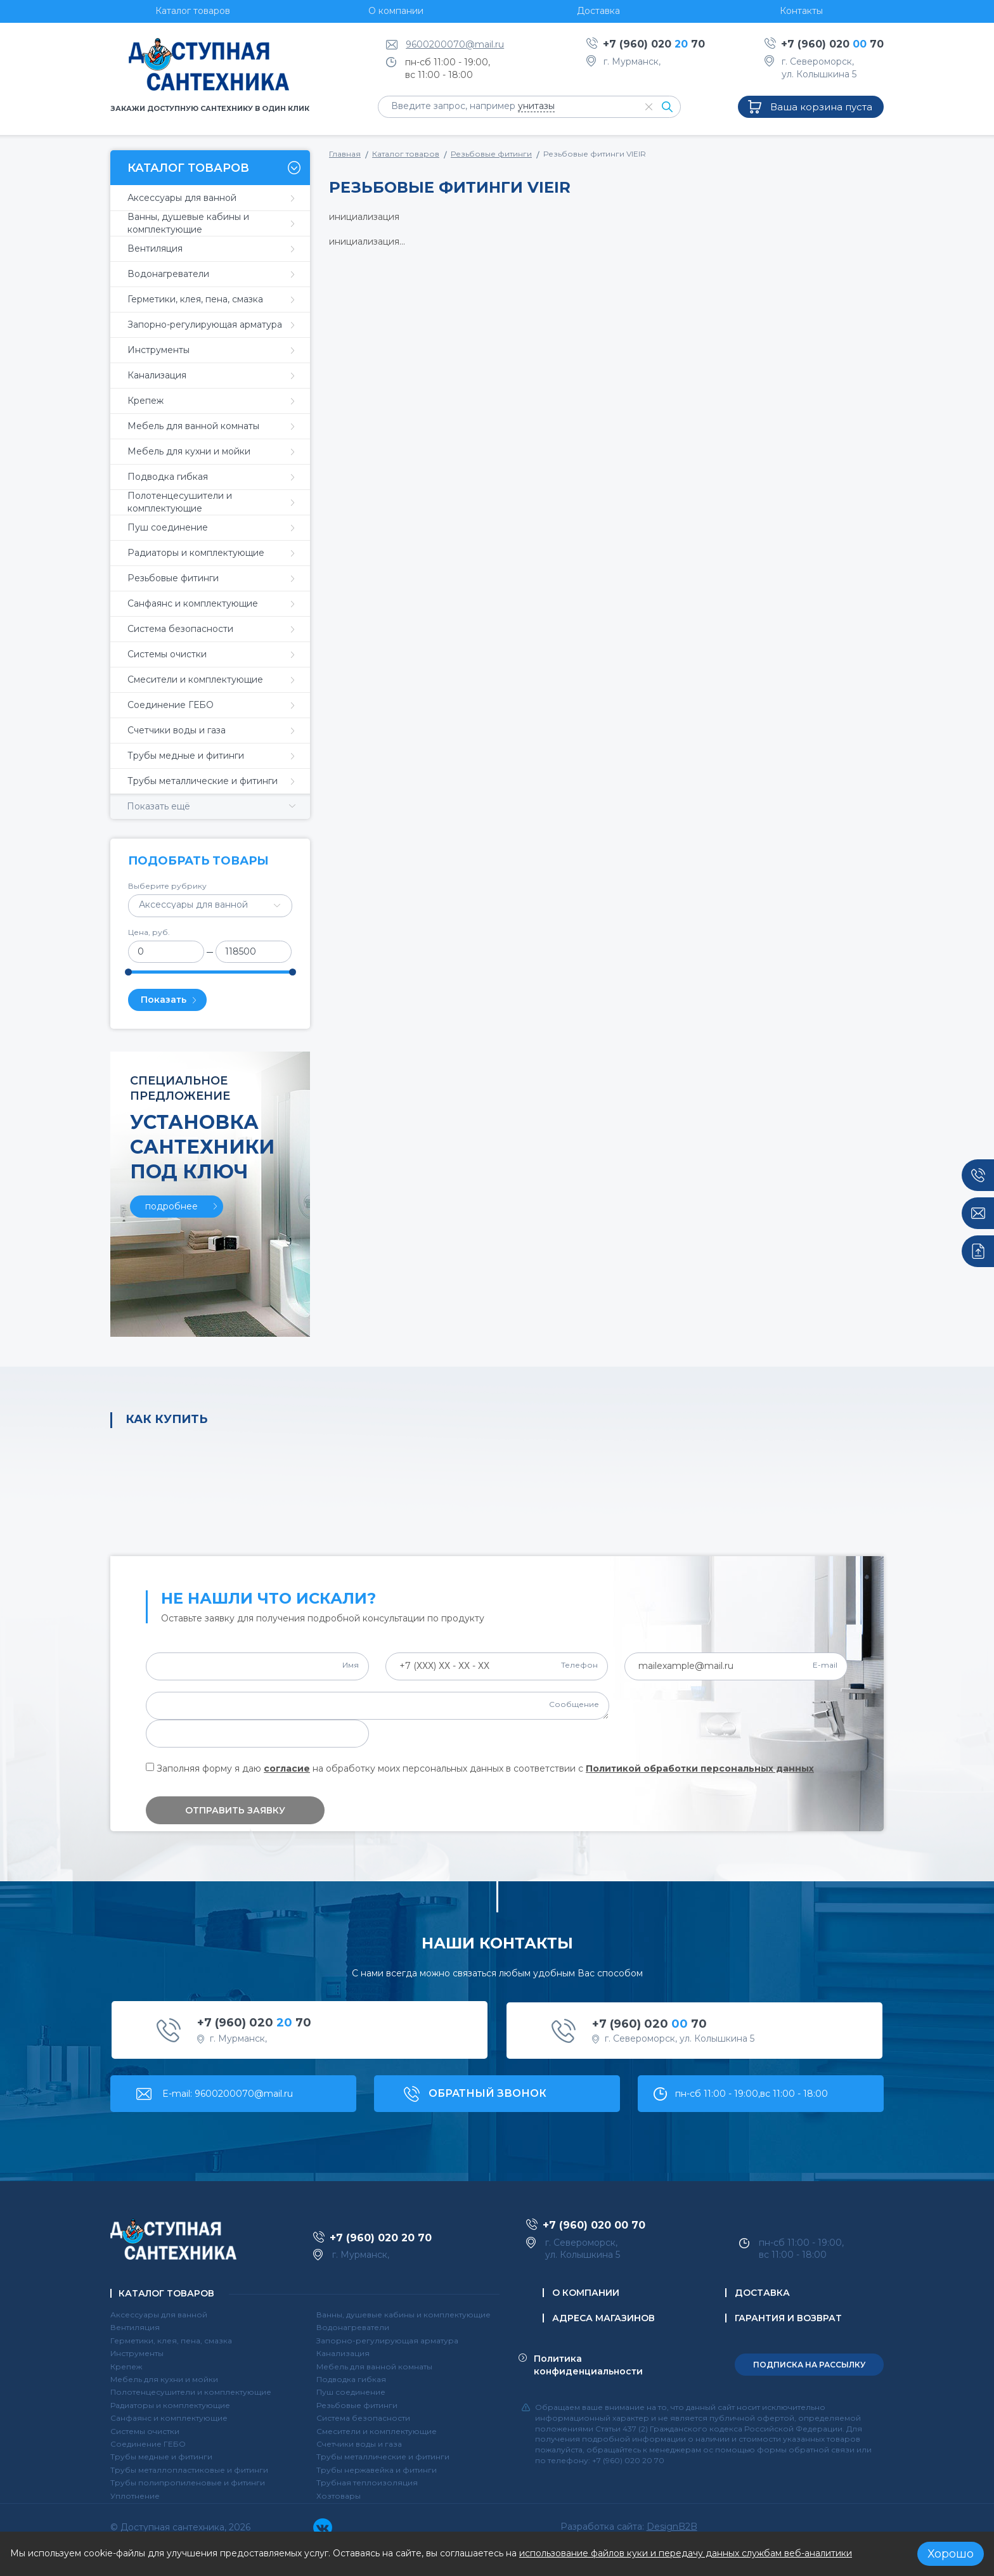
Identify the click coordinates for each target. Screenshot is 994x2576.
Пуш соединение (350, 2392)
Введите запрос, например (473, 106)
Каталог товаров (405, 153)
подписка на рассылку (809, 2364)
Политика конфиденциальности (588, 2365)
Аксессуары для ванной (158, 2314)
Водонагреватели (352, 2327)
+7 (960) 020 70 (654, 44)
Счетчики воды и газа (359, 2444)
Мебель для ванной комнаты (374, 2366)
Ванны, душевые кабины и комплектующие (403, 2314)
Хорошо (950, 2554)
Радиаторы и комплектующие (170, 2405)
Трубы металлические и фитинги (382, 2456)
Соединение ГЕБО (148, 2444)
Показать (163, 999)
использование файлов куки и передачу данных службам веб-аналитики (685, 2553)
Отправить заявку (235, 1810)
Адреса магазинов (603, 2318)
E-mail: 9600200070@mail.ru (227, 2093)
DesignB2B (672, 2526)
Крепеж (126, 2366)
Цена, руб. (149, 932)
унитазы (536, 106)
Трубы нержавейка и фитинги (376, 2470)
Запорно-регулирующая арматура (387, 2340)
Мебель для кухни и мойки (164, 2379)
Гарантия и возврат (788, 2318)
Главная (345, 153)
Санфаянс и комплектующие (169, 2418)
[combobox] (210, 905)
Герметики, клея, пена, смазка (171, 2340)
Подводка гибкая (351, 2379)
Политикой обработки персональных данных (700, 1768)
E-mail (825, 1665)
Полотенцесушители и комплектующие (190, 2392)
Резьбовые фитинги (491, 153)
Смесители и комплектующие (376, 2431)
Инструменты (137, 2353)
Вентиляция (135, 2327)
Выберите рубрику (167, 886)
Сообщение (574, 1704)
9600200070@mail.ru (455, 44)
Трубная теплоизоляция (367, 2482)
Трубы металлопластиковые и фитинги (189, 2470)
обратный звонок (487, 2093)
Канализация (343, 2353)
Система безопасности (363, 2418)
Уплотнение (135, 2496)
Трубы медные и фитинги (161, 2456)
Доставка (762, 2292)
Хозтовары (338, 2496)
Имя (350, 1665)
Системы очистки (144, 2431)
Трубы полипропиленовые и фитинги (187, 2482)
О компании (585, 2292)
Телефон (579, 1665)
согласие (287, 1768)
